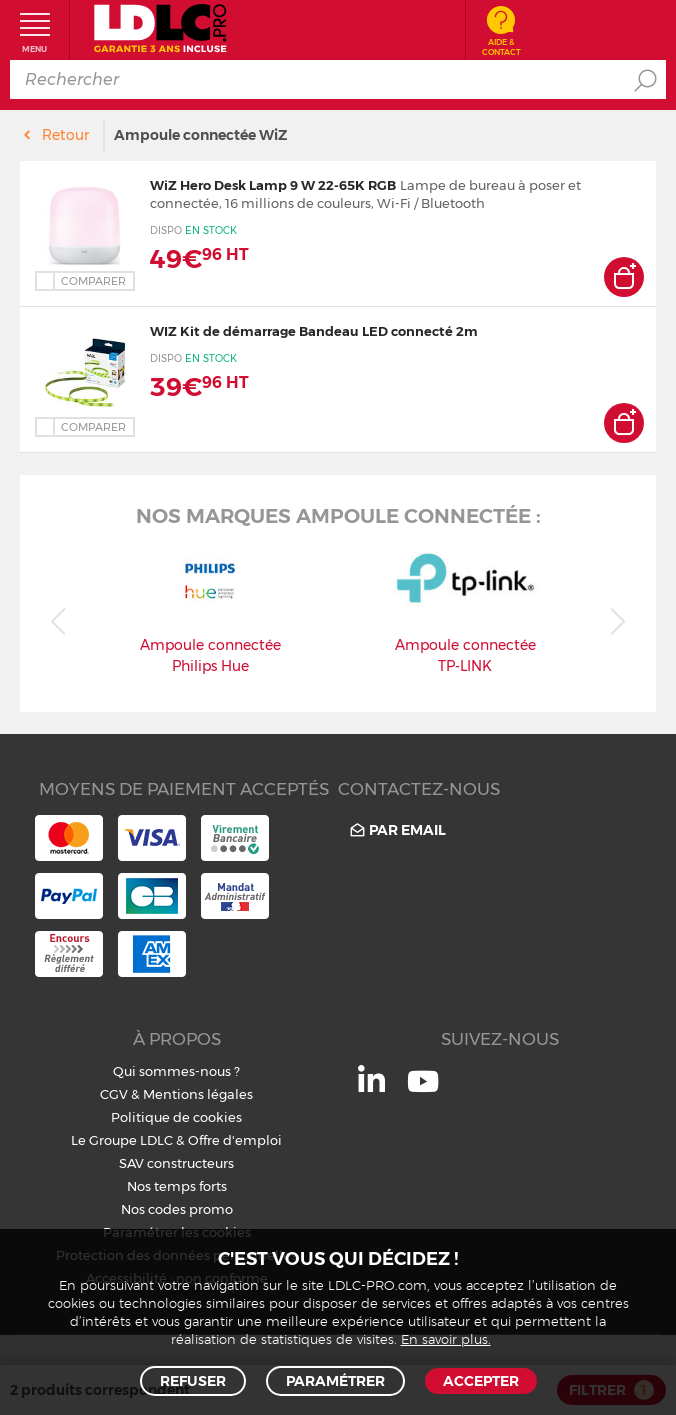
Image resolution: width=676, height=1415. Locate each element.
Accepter (481, 1381)
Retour (65, 135)
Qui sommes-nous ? (176, 1071)
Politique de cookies (176, 1117)
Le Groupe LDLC (122, 1140)
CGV (114, 1094)
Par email (396, 830)
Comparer (93, 281)
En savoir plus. (446, 1340)
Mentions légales (198, 1094)
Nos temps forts (177, 1186)
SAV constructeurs (176, 1163)
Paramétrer (335, 1381)
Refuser (193, 1381)
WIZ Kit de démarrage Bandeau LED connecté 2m (314, 331)
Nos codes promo (177, 1209)
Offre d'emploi (235, 1140)
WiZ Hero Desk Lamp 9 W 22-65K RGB (273, 185)
